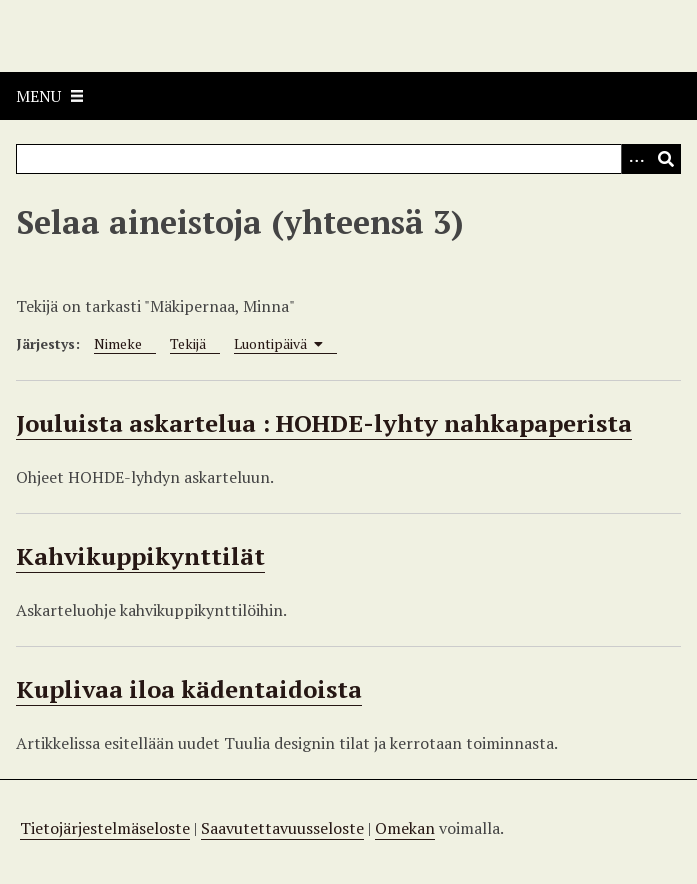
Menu (38, 96)
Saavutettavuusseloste (282, 828)
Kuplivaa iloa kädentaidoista (189, 689)
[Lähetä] (666, 159)
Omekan (405, 828)
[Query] (348, 159)
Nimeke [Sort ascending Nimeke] (118, 343)
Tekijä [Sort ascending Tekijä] (188, 343)
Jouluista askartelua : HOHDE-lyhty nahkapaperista (324, 423)
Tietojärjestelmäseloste (105, 828)
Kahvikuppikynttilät (140, 556)
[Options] (636, 159)
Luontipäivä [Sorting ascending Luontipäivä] (278, 343)
